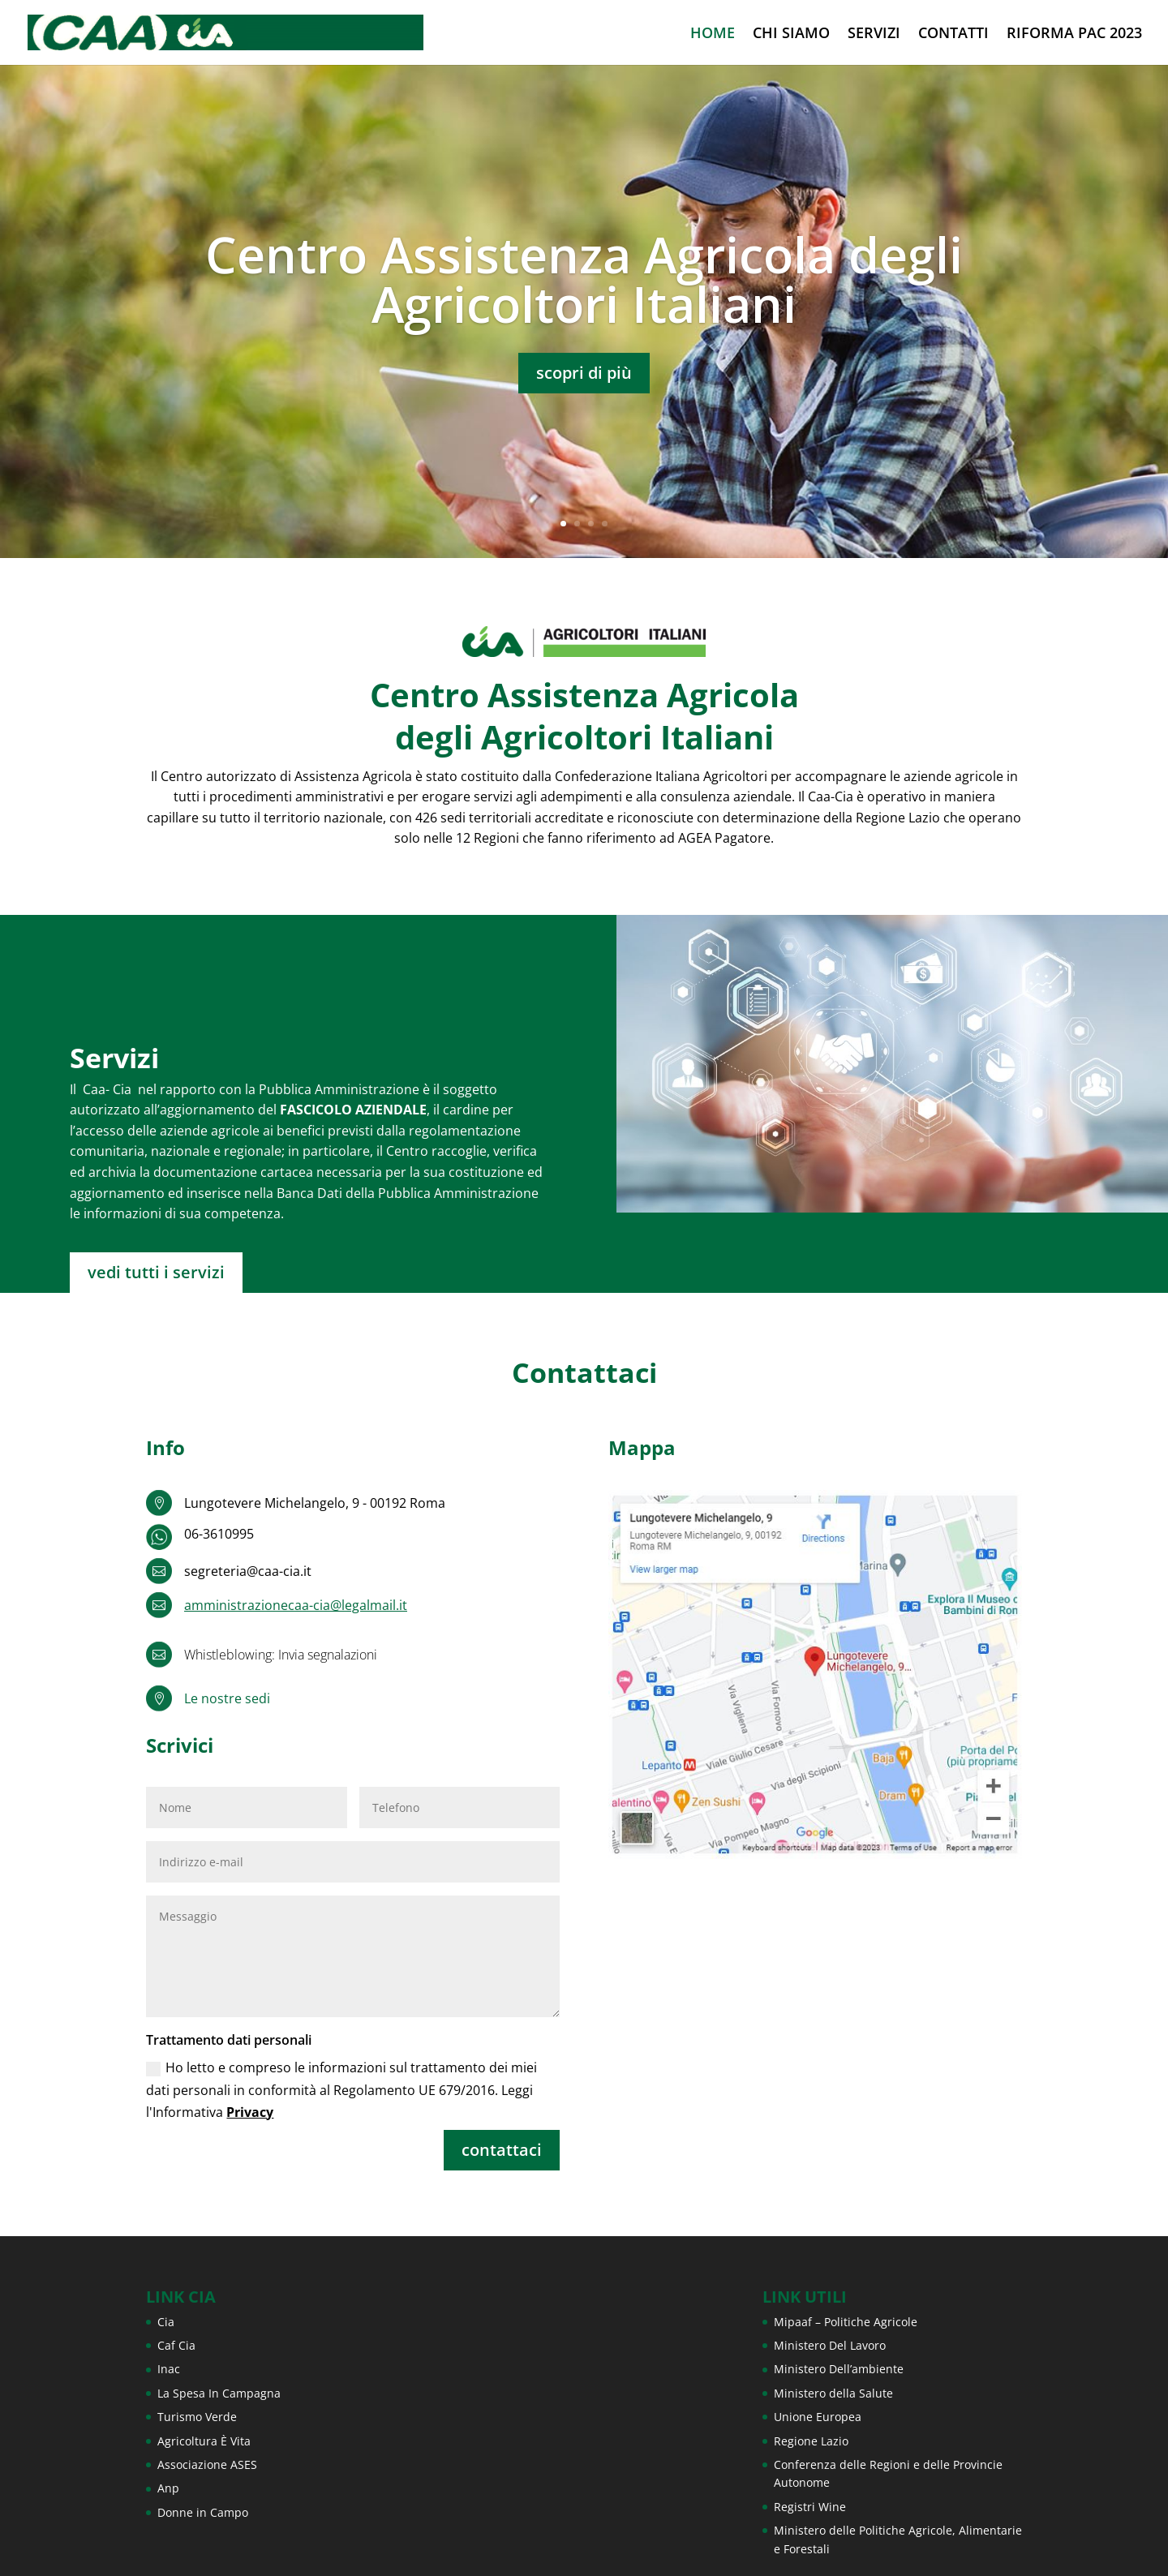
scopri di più (584, 378)
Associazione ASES (207, 2464)
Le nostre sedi (227, 1698)
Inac (168, 2368)
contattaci (502, 2150)
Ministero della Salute (833, 2393)
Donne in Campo (202, 2512)
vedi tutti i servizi (156, 1272)
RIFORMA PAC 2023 (1074, 34)
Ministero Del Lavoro (830, 2345)
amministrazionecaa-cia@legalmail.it (295, 1605)
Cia (165, 2321)
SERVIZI (874, 34)
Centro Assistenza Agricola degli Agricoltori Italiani (584, 284)
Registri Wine (810, 2506)
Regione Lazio (811, 2441)
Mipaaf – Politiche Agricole (845, 2321)
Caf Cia (176, 2345)
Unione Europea (817, 2416)
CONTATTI (953, 34)
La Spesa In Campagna (219, 2393)
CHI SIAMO (791, 34)
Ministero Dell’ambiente (839, 2368)
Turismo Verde (197, 2416)
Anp (168, 2488)
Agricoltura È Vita (204, 2441)
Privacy (249, 2112)
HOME (712, 34)
